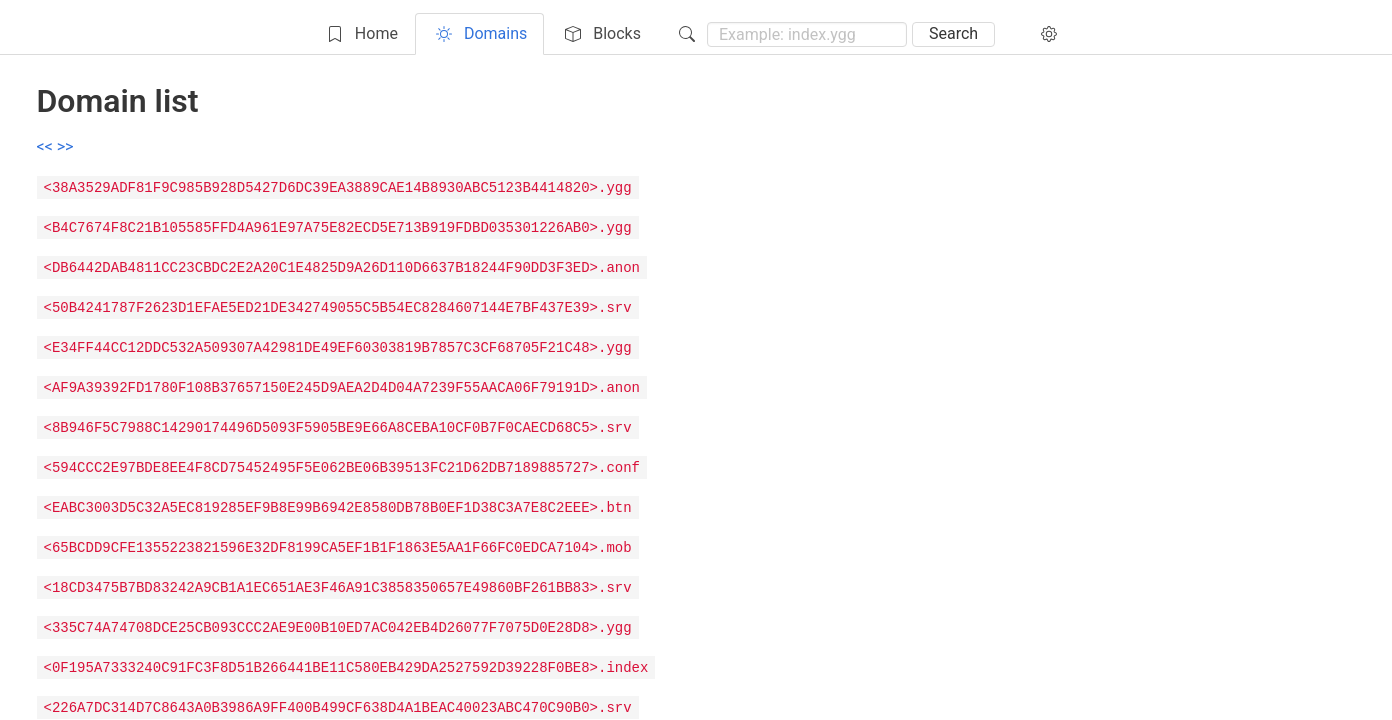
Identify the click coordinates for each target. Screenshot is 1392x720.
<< (47, 146)
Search (953, 33)
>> (65, 146)
